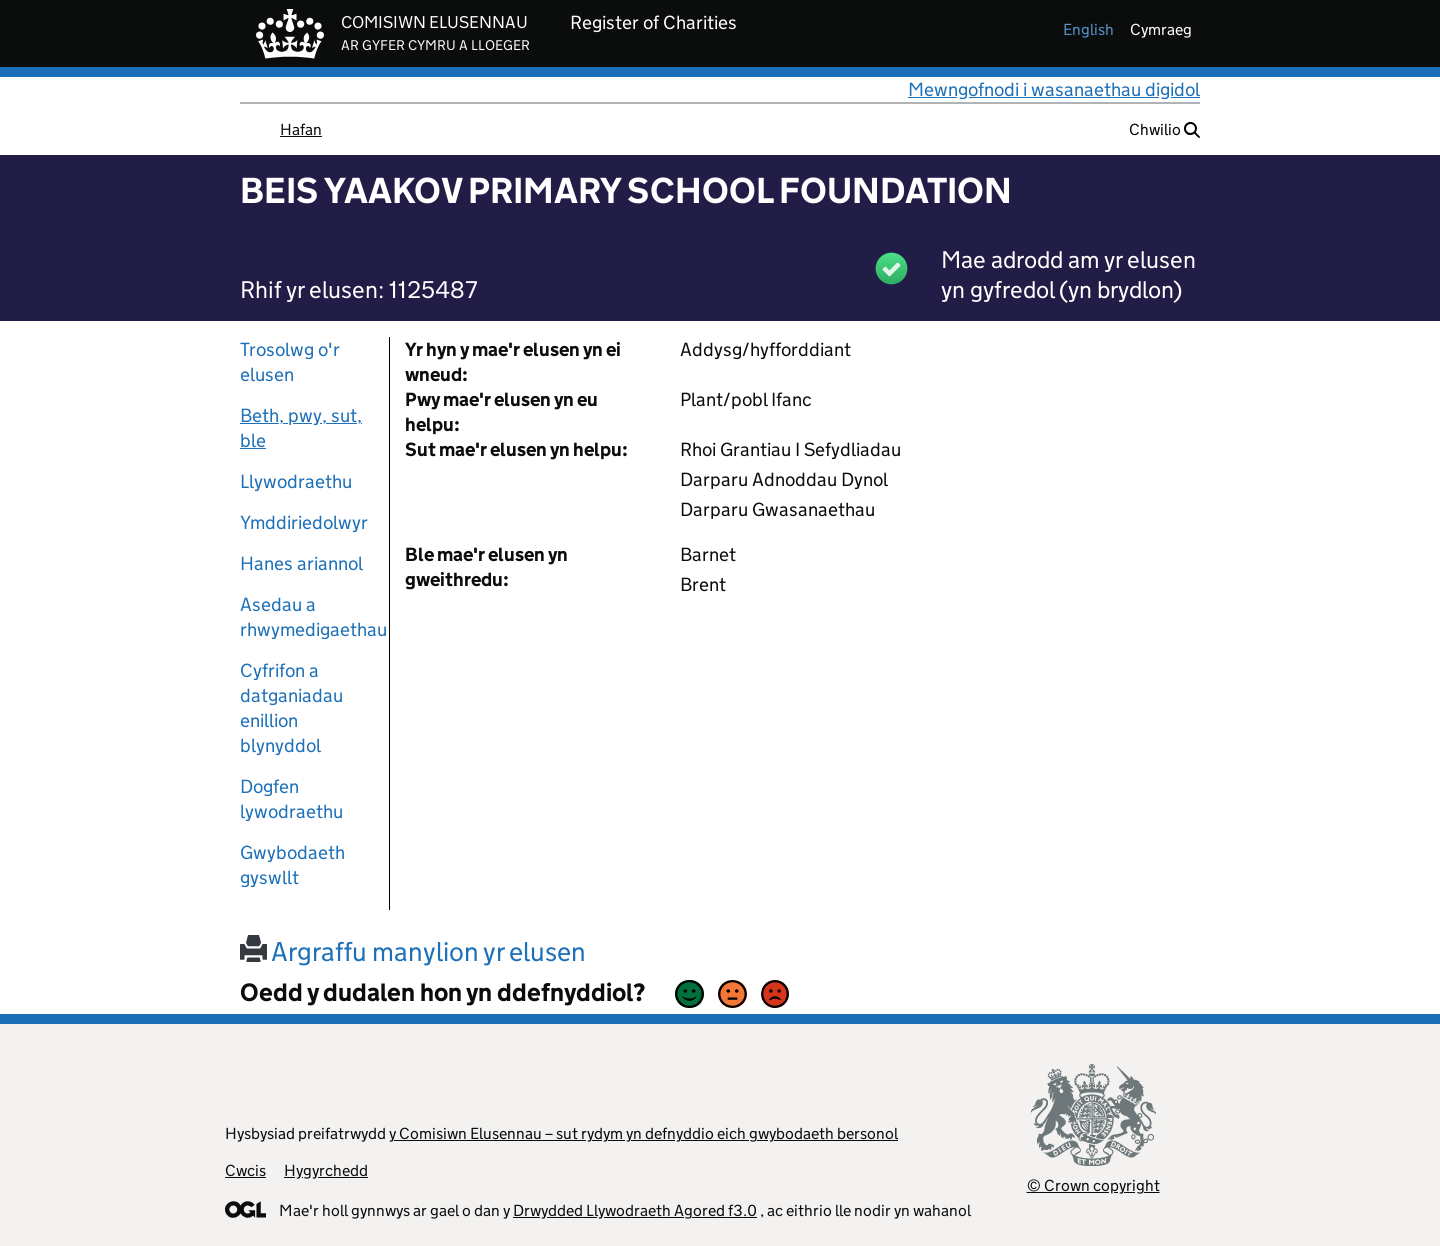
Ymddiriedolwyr (304, 522)
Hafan (301, 129)
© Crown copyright (1093, 1185)
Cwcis (245, 1170)
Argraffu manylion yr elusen (413, 951)
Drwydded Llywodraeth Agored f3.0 (635, 1210)
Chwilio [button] (1164, 129)
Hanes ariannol (301, 563)
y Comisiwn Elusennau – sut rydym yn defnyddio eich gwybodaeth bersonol (643, 1133)
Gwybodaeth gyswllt (292, 865)
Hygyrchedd (326, 1170)
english (1088, 29)
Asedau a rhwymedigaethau (307, 617)
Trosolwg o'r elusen (290, 362)
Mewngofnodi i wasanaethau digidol (1054, 89)
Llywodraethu (296, 481)
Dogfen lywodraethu (291, 799)
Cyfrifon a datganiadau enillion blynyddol (291, 708)
